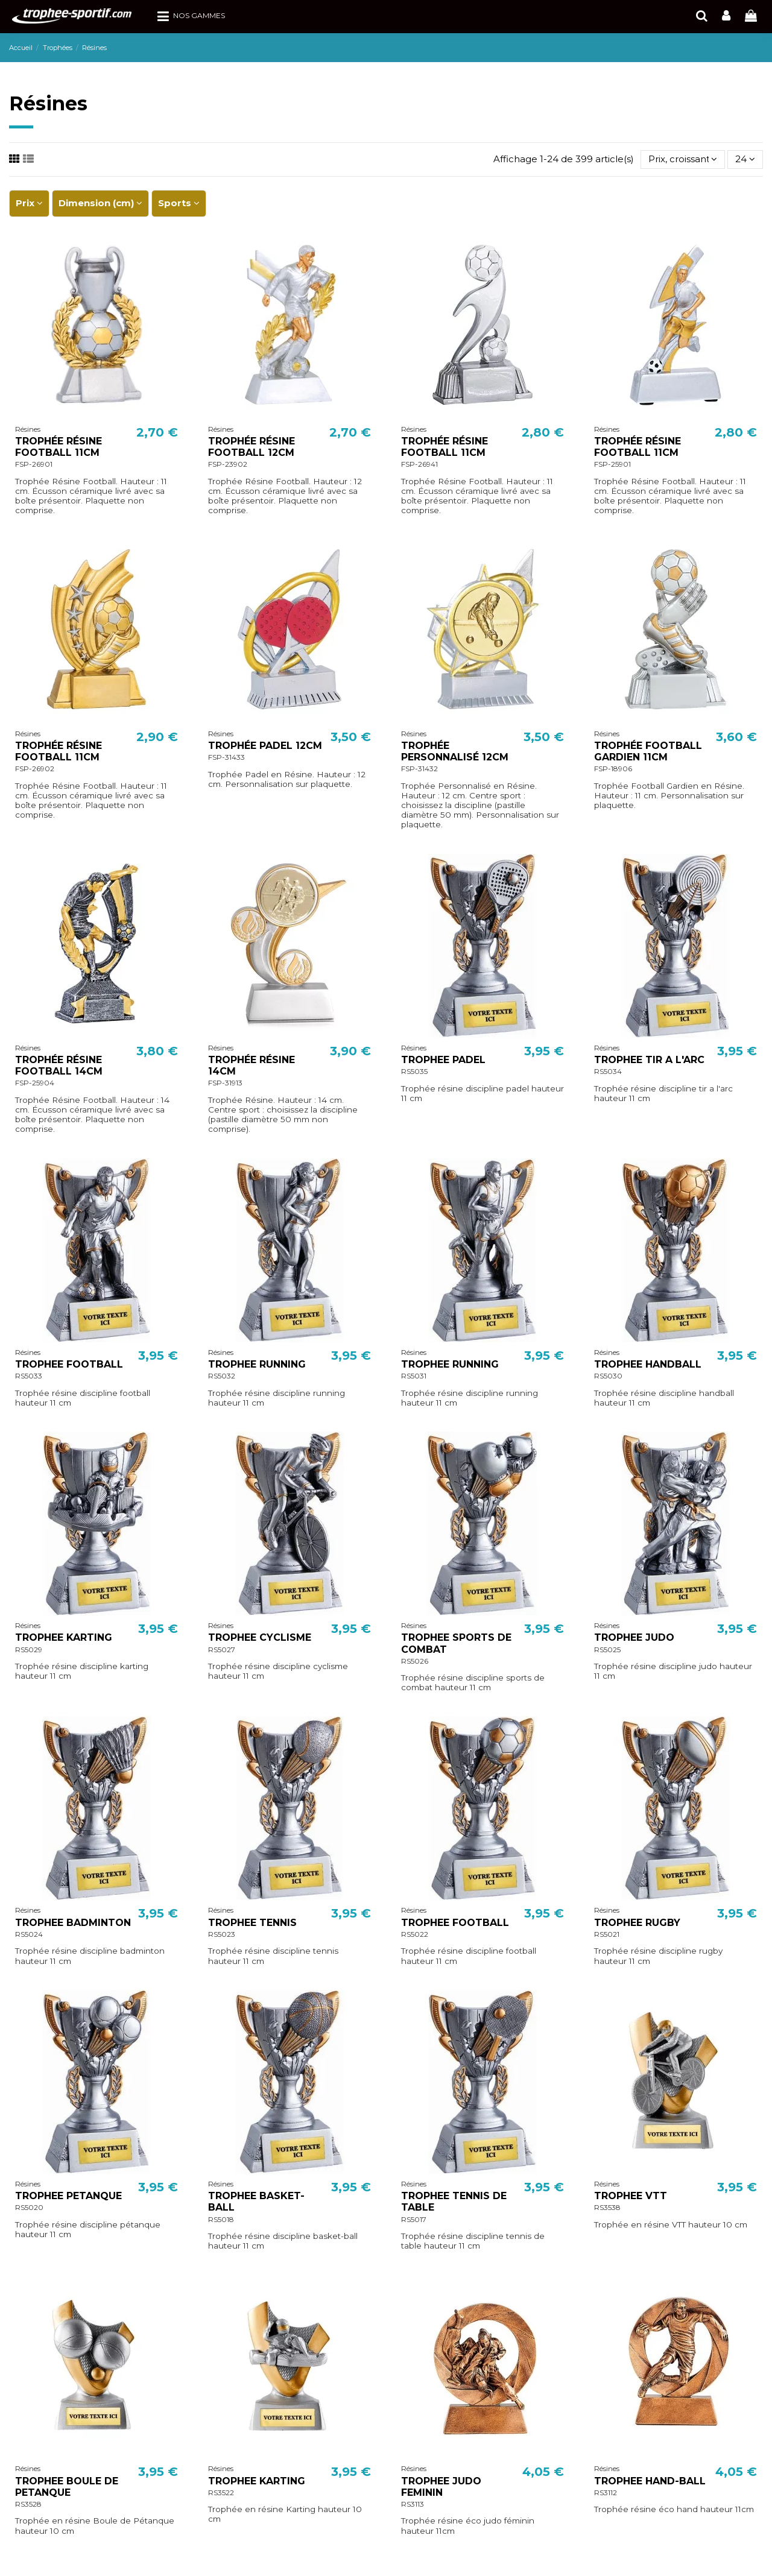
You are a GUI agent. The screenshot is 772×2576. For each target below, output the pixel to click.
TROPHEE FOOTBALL (69, 1364)
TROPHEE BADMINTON (73, 1922)
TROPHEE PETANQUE (68, 2196)
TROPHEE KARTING (63, 1637)
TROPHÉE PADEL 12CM (265, 745)
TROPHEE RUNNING (257, 1364)
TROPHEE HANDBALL (647, 1364)
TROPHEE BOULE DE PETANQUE (66, 2486)
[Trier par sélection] (683, 159)
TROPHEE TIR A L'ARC (649, 1059)
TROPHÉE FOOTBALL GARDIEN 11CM (648, 751)
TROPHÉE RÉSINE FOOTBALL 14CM (59, 1065)
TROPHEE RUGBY (637, 1922)
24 (745, 159)
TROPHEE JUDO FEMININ (441, 2486)
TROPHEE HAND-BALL (650, 2481)
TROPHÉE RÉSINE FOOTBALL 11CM (58, 446)
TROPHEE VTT (630, 2196)
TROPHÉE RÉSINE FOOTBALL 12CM (251, 446)
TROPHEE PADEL (443, 1059)
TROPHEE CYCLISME (259, 1637)
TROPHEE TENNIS (252, 1922)
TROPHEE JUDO (634, 1637)
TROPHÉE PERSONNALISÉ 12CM (454, 751)
